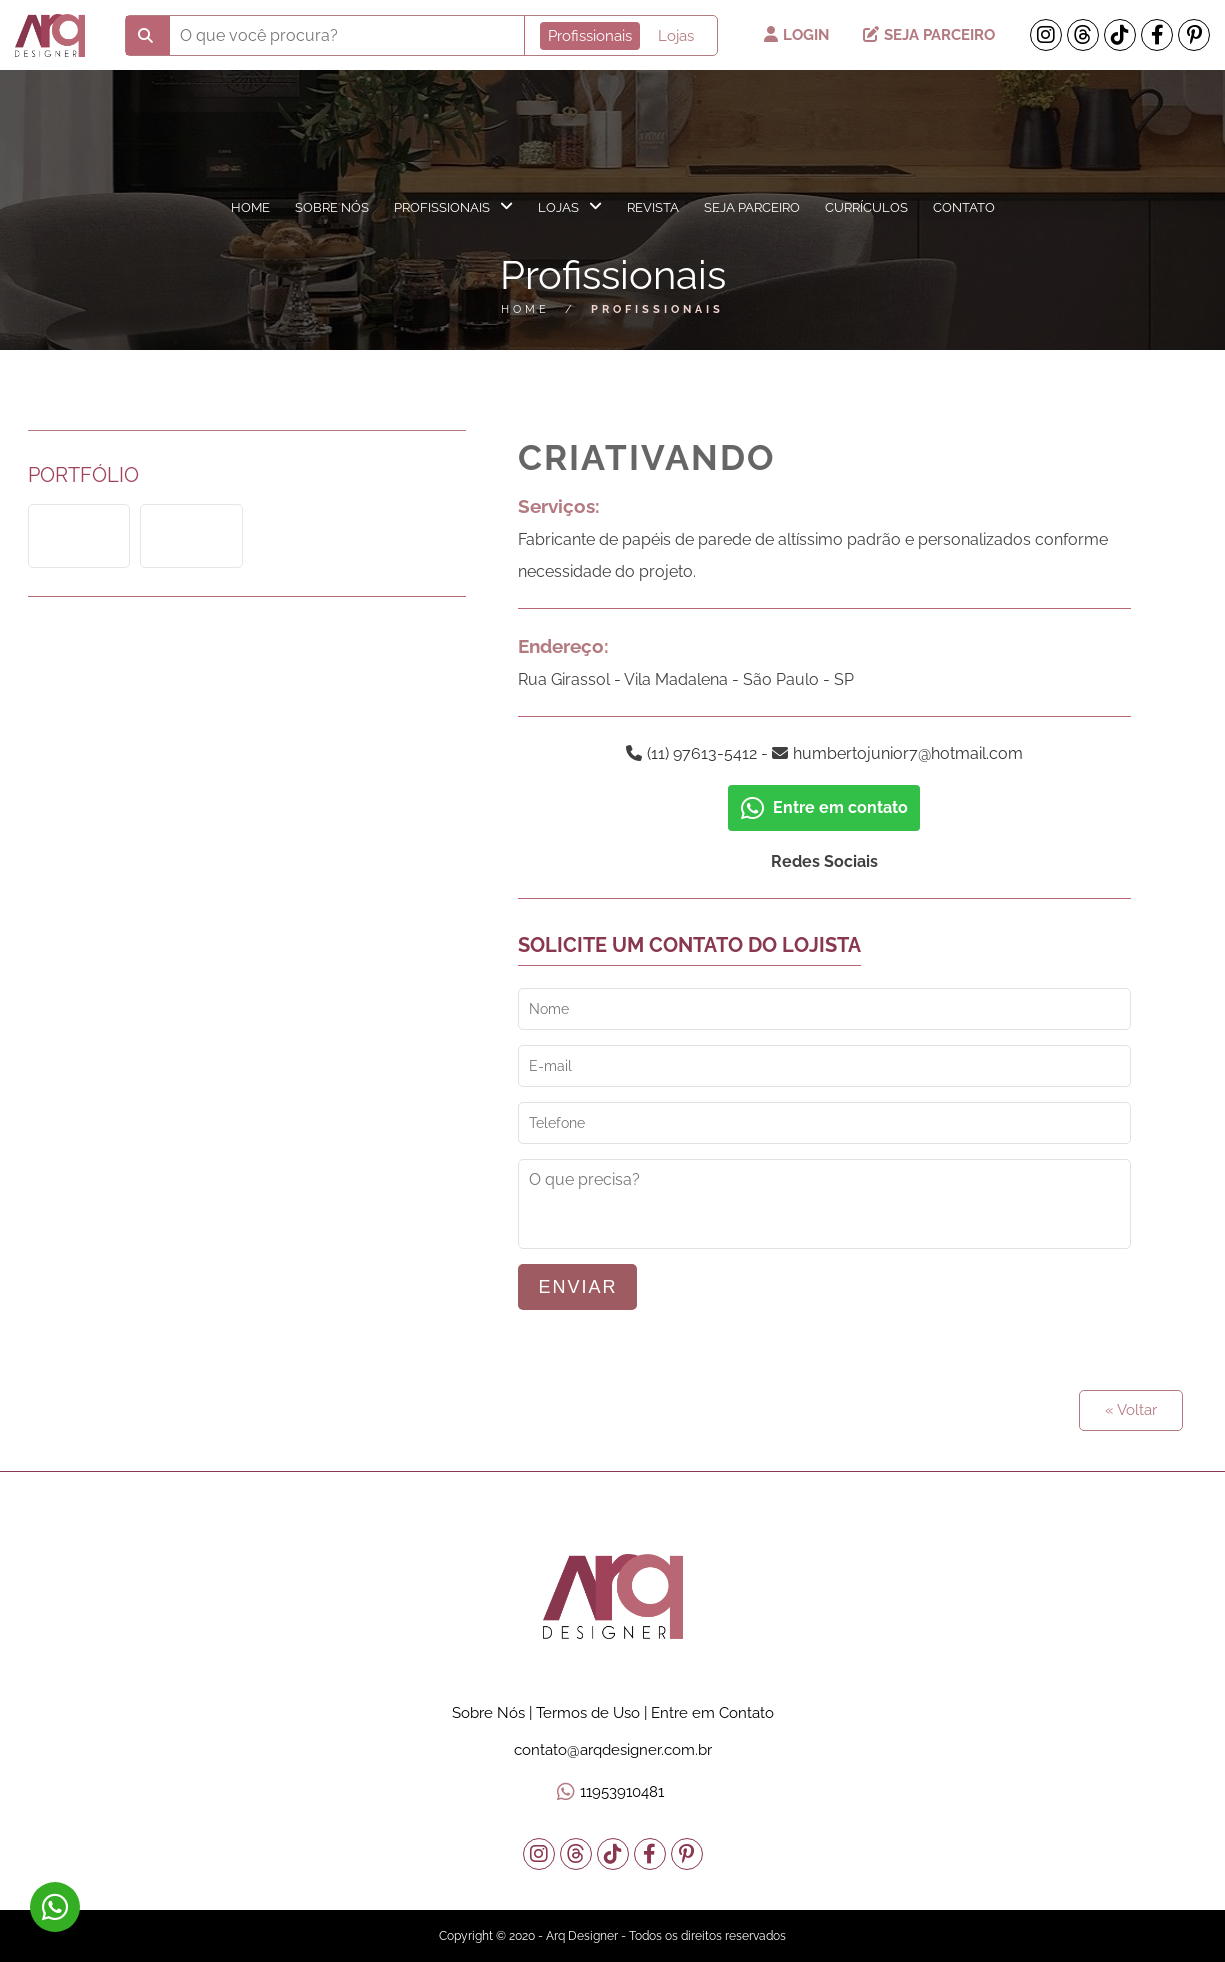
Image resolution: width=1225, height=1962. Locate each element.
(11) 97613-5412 (702, 753)
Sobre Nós (332, 207)
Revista (653, 207)
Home (250, 207)
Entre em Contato (712, 1713)
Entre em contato (824, 808)
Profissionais (453, 207)
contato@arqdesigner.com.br (613, 1750)
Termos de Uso (588, 1713)
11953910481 (622, 1792)
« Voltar (1131, 1410)
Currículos (866, 207)
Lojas (570, 207)
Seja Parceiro (929, 35)
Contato (964, 207)
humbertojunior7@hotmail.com (908, 753)
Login (798, 35)
